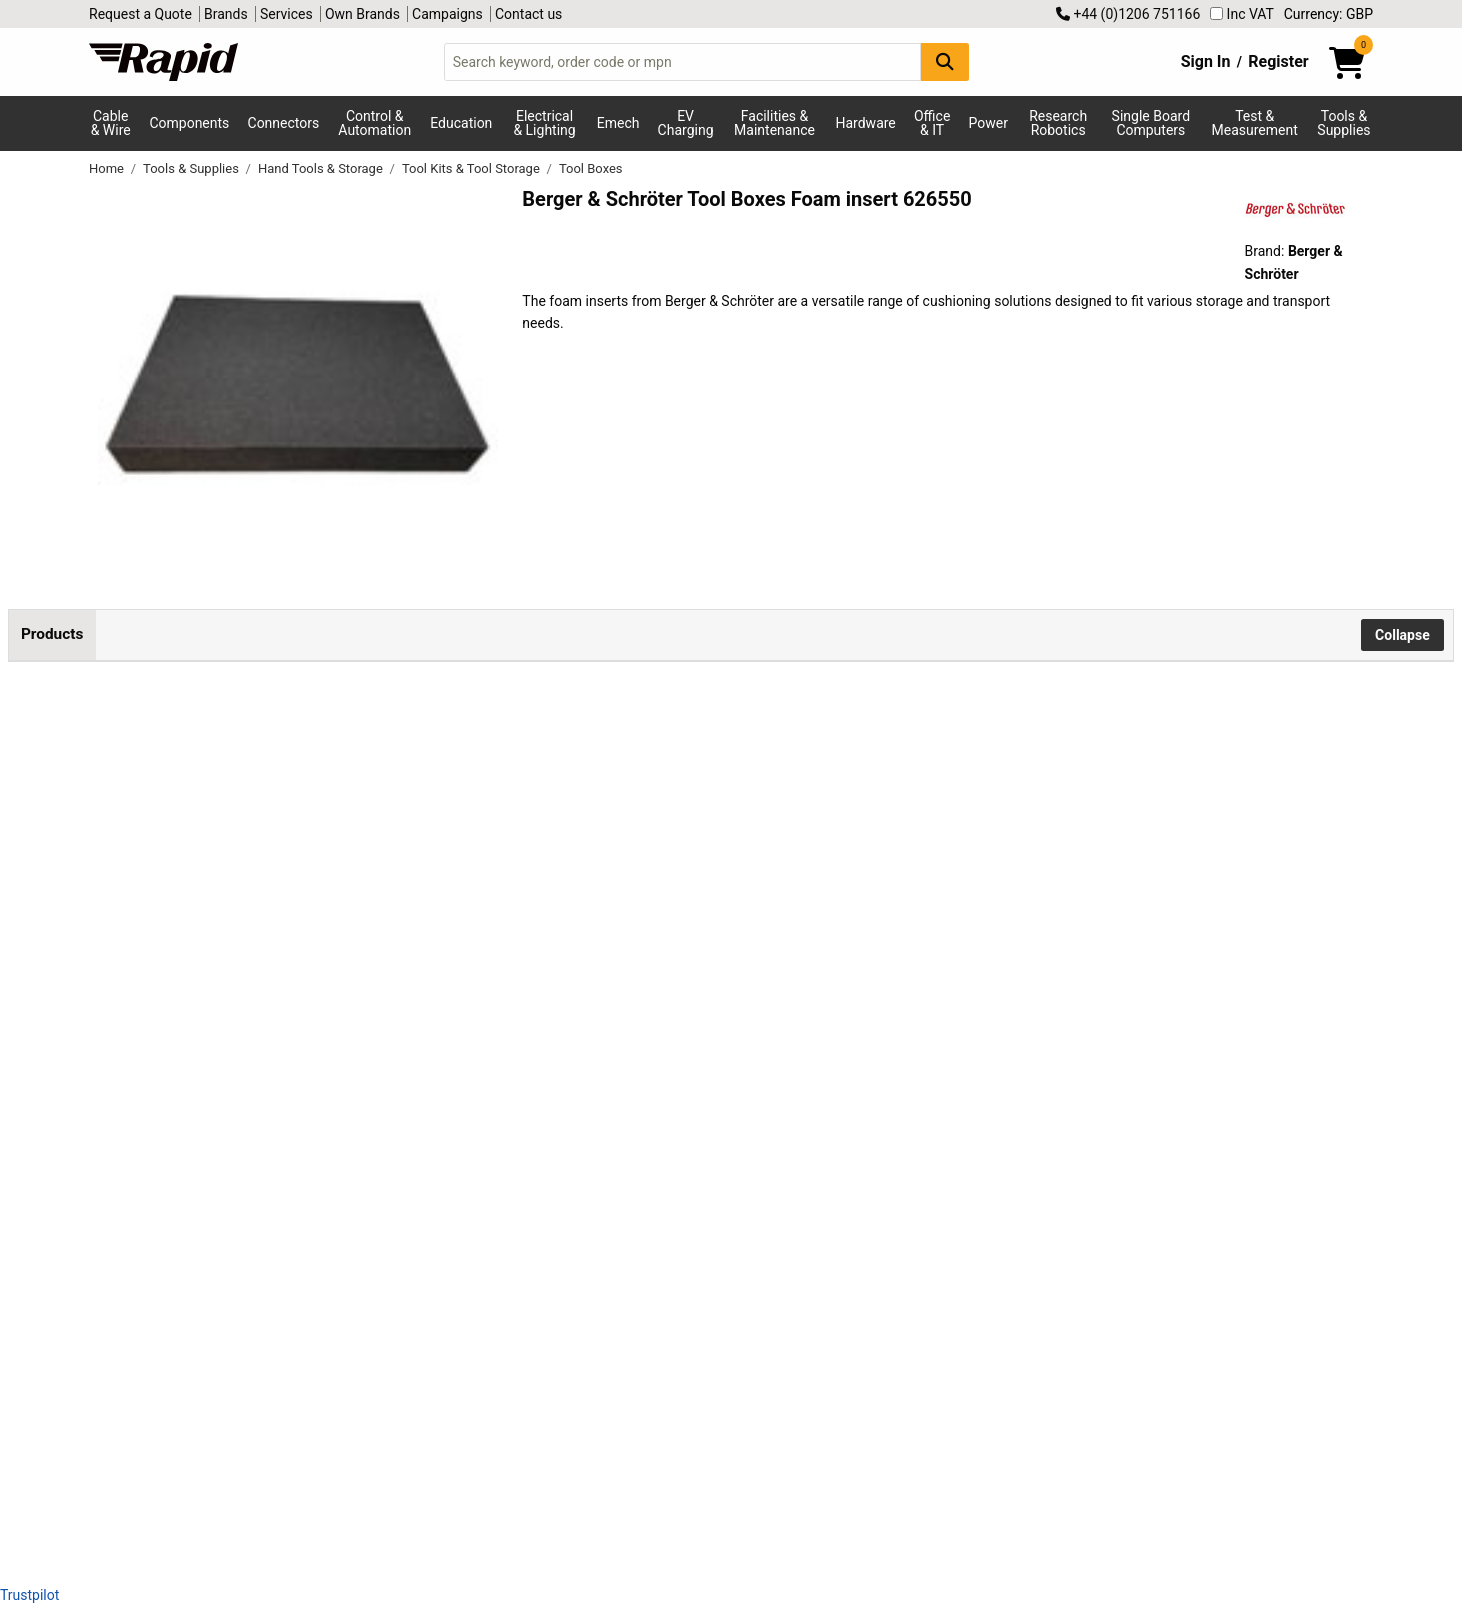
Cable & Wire (111, 123)
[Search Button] (945, 61)
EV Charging (686, 123)
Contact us (528, 14)
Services (286, 14)
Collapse (1402, 635)
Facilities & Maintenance (774, 123)
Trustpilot (29, 1595)
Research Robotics (1058, 123)
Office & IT (932, 123)
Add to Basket (729, 763)
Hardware (866, 123)
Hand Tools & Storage (322, 168)
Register (1278, 61)
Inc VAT (1242, 14)
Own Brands (362, 14)
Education (461, 123)
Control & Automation (374, 123)
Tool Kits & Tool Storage (472, 168)
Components (189, 123)
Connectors (284, 123)
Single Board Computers (1151, 123)
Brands (226, 14)
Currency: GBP (1328, 14)
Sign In (1206, 61)
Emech (618, 123)
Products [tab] (52, 634)
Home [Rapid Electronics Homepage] (108, 168)
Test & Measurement (1255, 123)
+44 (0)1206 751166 (1128, 14)
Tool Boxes (591, 168)
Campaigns (447, 14)
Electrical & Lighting (544, 123)
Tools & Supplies (1343, 123)
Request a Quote (140, 14)
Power (988, 123)
